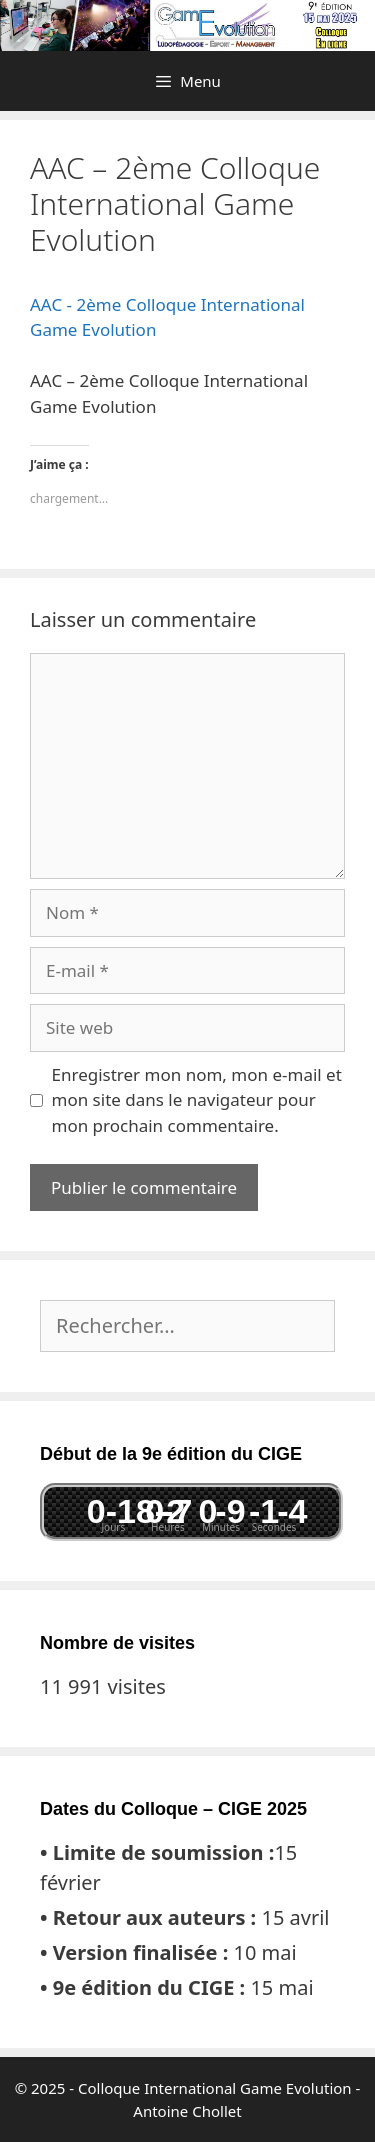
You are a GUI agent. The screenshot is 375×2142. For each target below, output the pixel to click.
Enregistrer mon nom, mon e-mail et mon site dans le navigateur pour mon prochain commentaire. (197, 1100)
